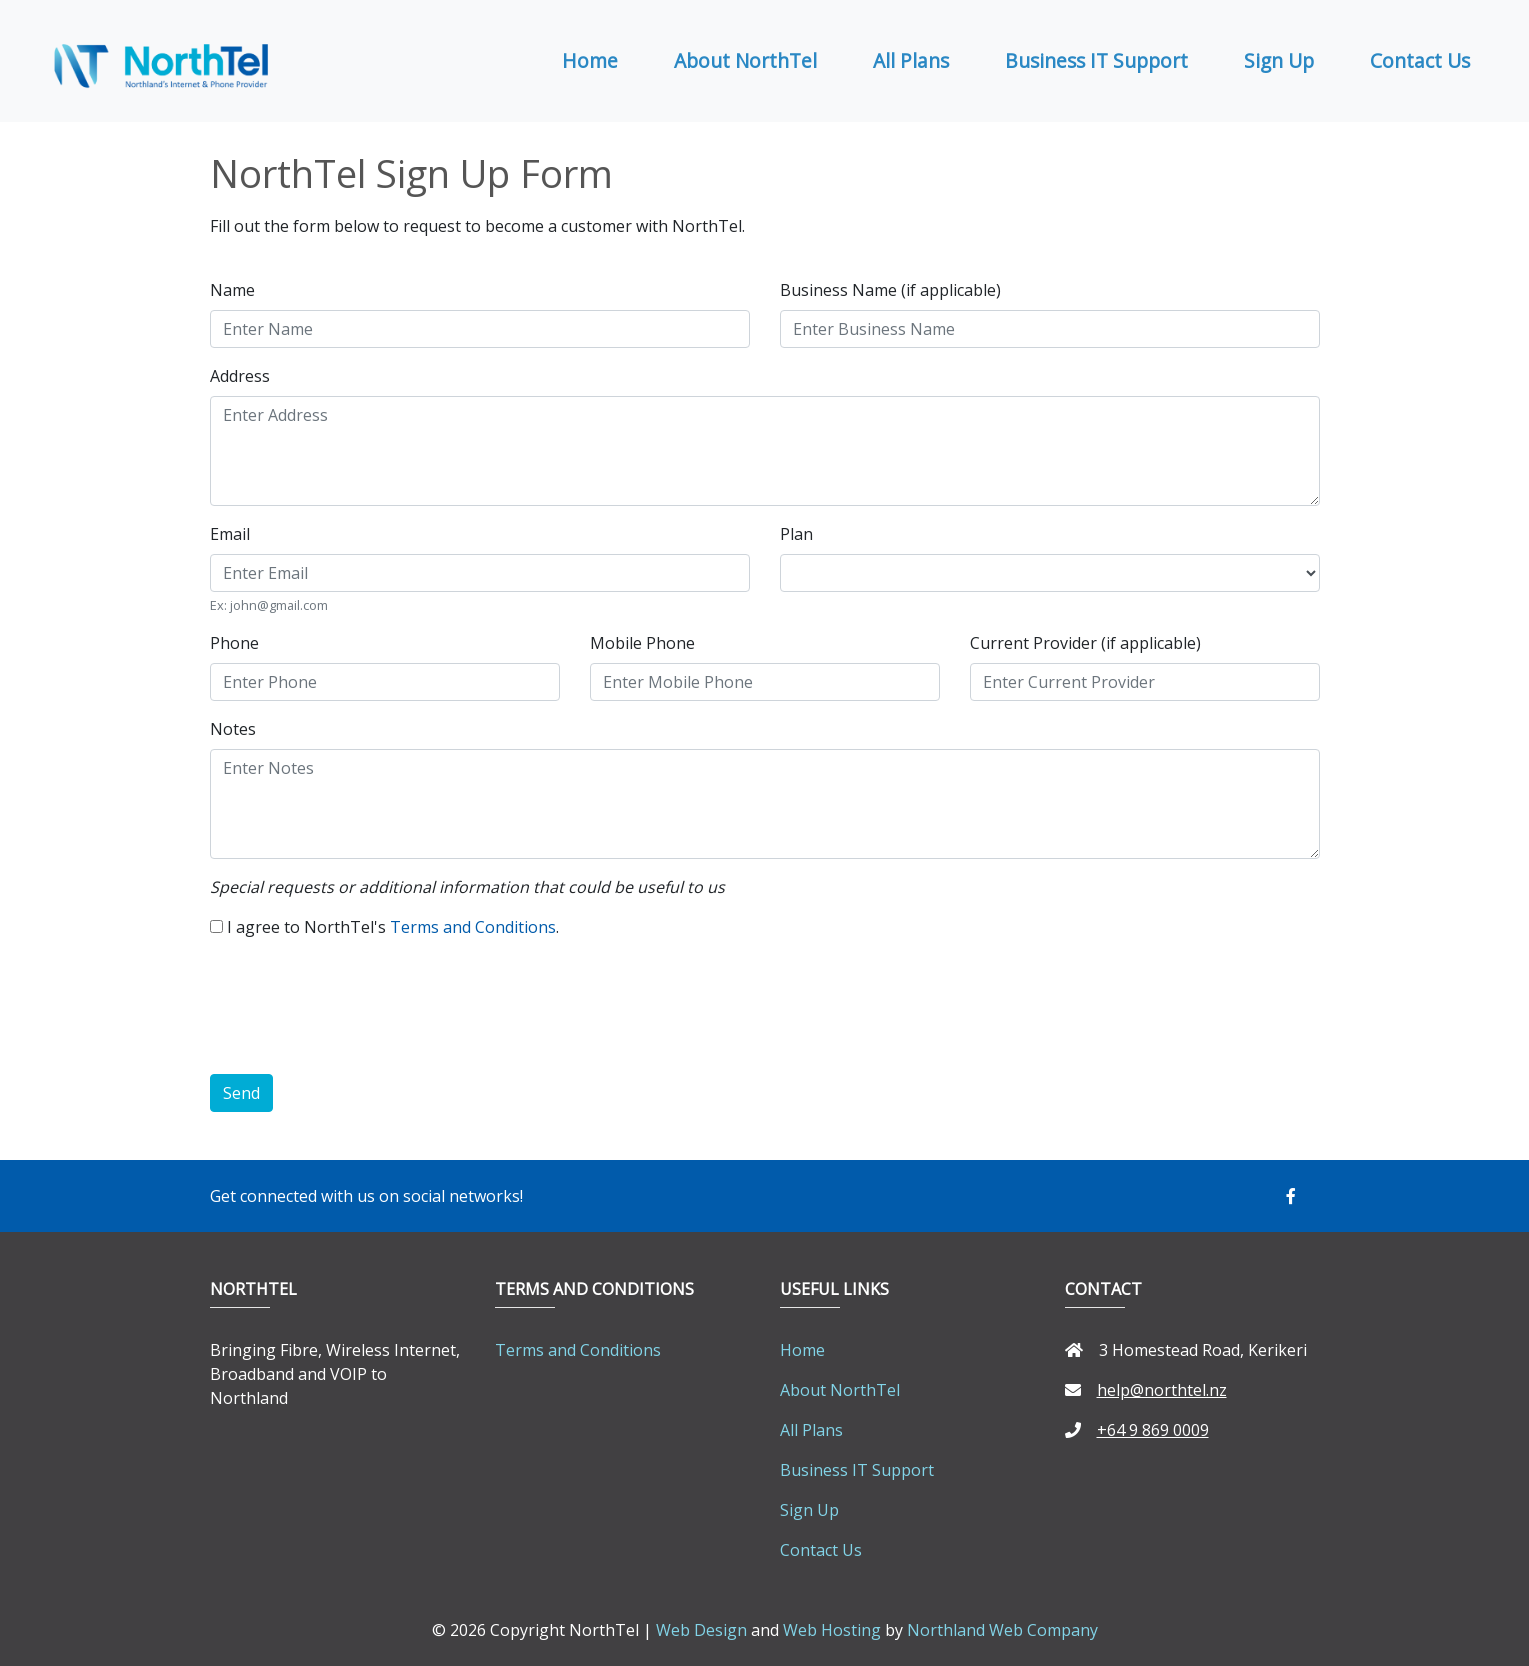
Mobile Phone (642, 643)
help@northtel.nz (1146, 1390)
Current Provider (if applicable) (1085, 643)
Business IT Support (1096, 60)
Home (590, 60)
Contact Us (1420, 60)
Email (230, 534)
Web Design (701, 1630)
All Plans (911, 60)
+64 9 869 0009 (1137, 1430)
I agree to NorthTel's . (393, 927)
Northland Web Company (1002, 1630)
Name (232, 290)
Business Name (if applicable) (890, 290)
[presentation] (362, 1010)
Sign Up (1279, 60)
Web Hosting (832, 1630)
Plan (796, 534)
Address (240, 376)
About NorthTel (745, 60)
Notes (233, 729)
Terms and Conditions (473, 927)
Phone (234, 643)
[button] (1303, 1196)
